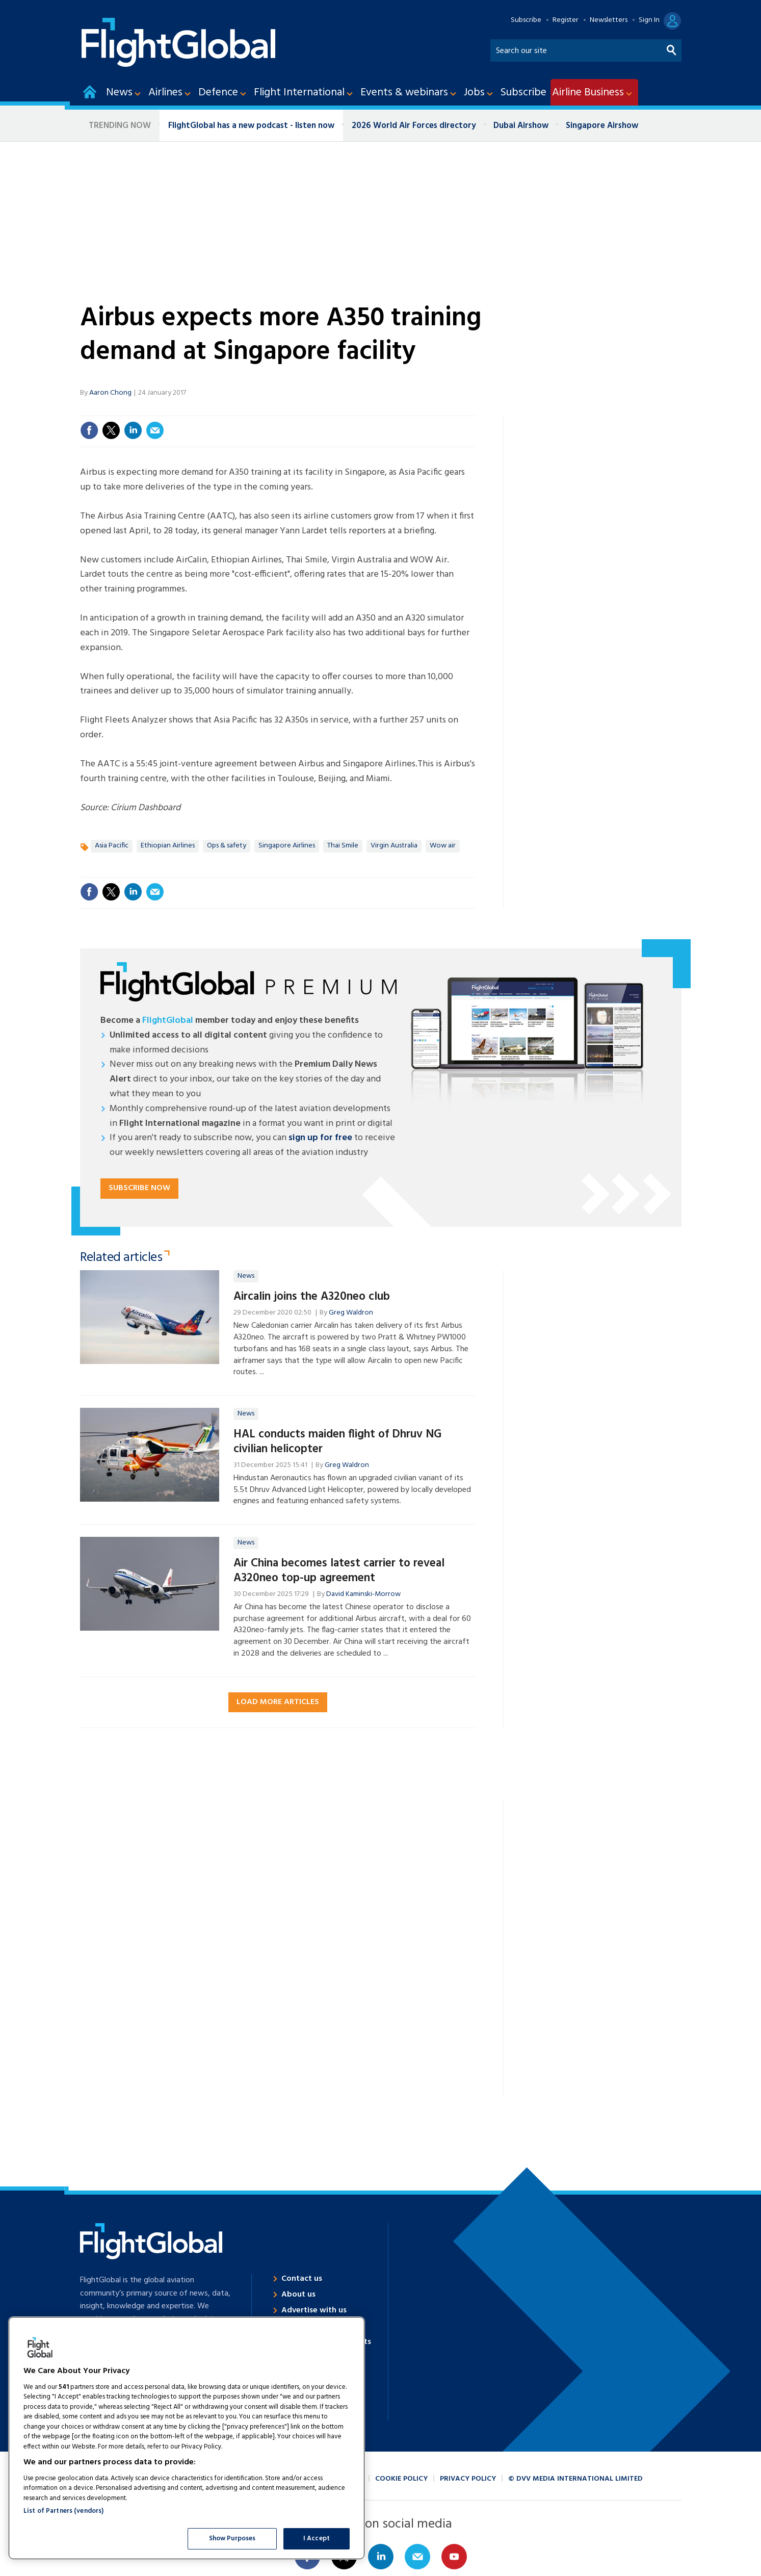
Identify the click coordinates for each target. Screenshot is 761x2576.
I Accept (316, 2538)
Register (566, 20)
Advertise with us (314, 2310)
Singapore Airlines (286, 846)
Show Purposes (232, 2538)
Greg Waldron (351, 1313)
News (246, 1276)
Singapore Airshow (602, 126)
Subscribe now (139, 1188)
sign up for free (320, 1137)
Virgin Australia (394, 846)
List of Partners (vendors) (63, 2511)
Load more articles (278, 1702)
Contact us (301, 2278)
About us (298, 2294)
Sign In (649, 20)
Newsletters (608, 20)
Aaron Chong (110, 393)
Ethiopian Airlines (168, 846)
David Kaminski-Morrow (363, 1594)
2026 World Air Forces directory (414, 126)
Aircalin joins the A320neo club (311, 1296)
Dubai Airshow (520, 126)
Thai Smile (342, 846)
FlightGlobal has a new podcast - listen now (251, 126)
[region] (186, 2438)
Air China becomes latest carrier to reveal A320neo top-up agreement (338, 1570)
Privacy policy (468, 2479)
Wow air (443, 846)
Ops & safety (226, 846)
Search (671, 48)
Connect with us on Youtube (454, 2556)
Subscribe (526, 20)
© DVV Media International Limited (575, 2479)
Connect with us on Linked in (381, 2556)
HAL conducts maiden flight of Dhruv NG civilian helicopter (337, 1441)
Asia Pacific (111, 846)
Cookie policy (401, 2479)
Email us (417, 2556)
